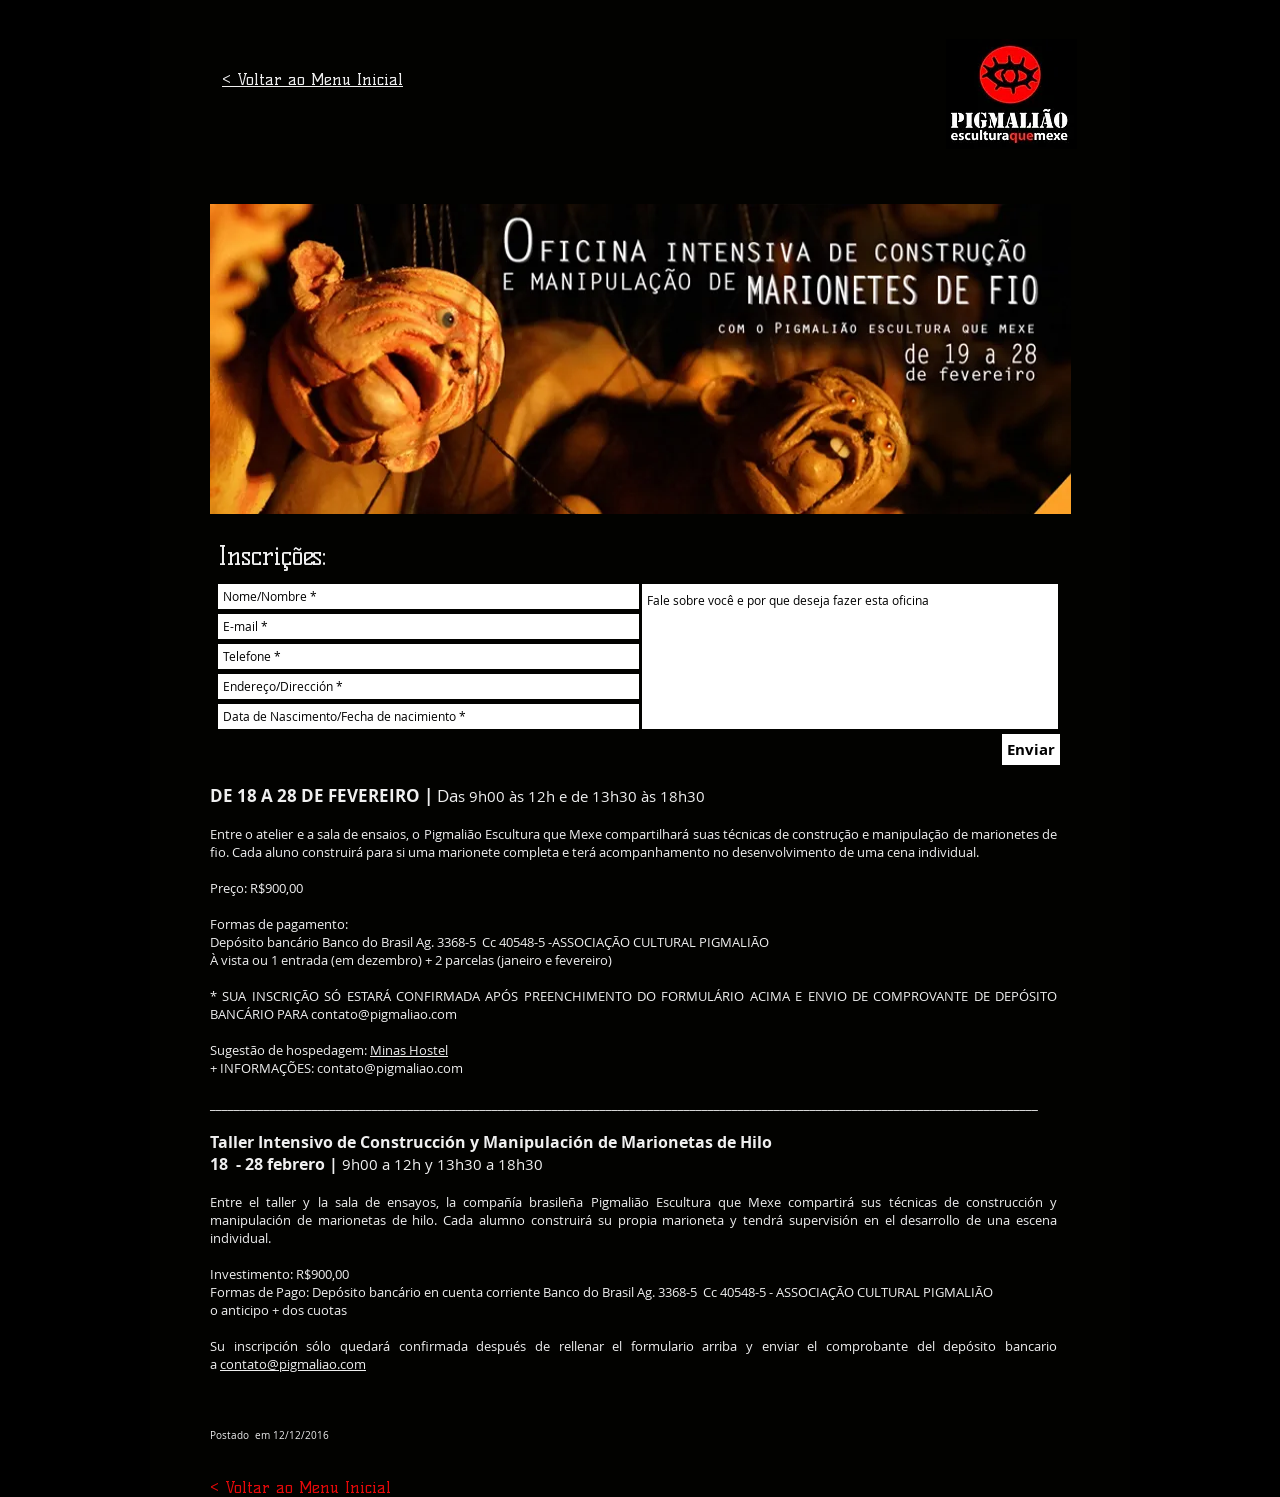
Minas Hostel (409, 1050)
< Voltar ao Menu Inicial (312, 79)
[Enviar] (1031, 749)
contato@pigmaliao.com (384, 1014)
